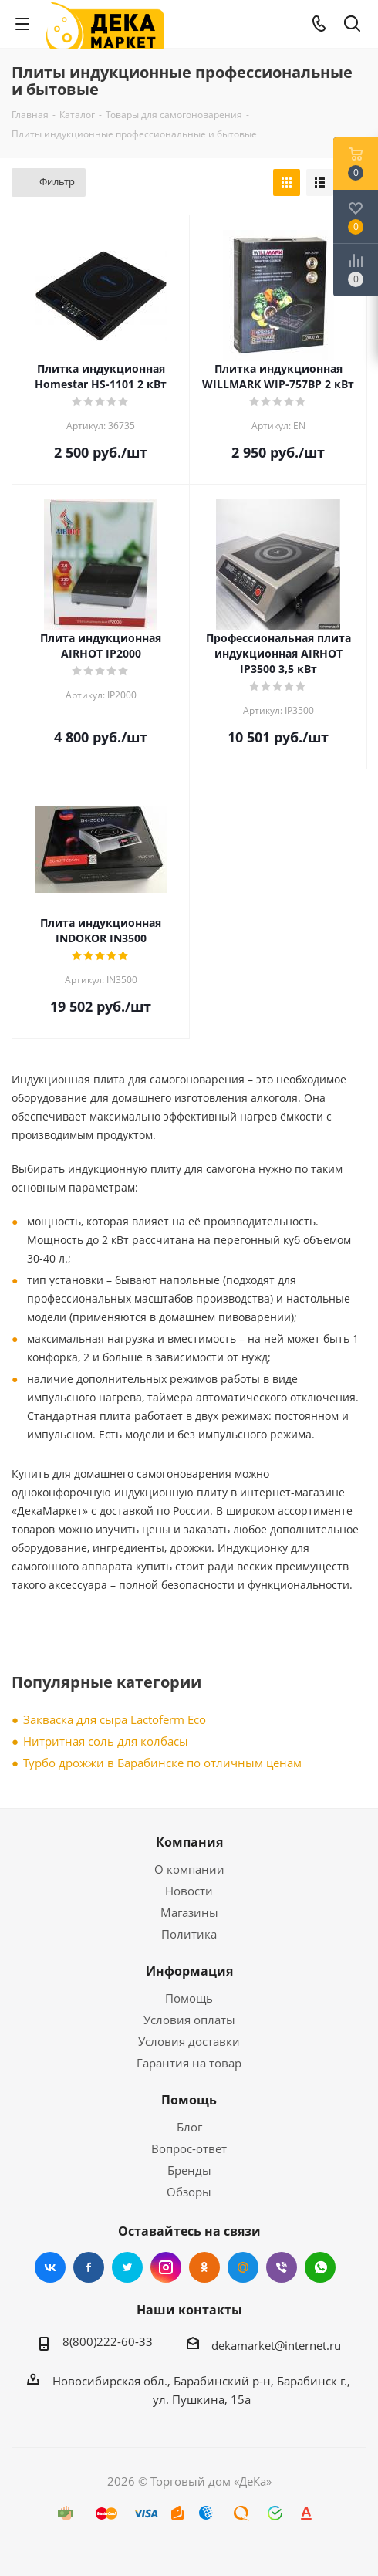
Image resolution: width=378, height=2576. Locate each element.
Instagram (165, 2267)
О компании (189, 1869)
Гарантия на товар (189, 2063)
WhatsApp (320, 2267)
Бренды (189, 2170)
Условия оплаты (189, 2019)
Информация (189, 1970)
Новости (189, 1890)
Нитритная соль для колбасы (105, 1741)
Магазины (189, 1912)
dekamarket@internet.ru (276, 2345)
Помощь (189, 1998)
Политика (189, 1934)
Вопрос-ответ (189, 2148)
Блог (189, 2127)
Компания (189, 1842)
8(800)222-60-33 (107, 2341)
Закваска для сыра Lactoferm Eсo (114, 1719)
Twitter (127, 2267)
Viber (281, 2267)
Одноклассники (204, 2267)
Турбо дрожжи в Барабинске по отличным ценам (162, 1762)
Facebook (88, 2267)
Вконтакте (50, 2267)
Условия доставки (189, 2041)
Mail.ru (243, 2267)
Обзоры (189, 2191)
